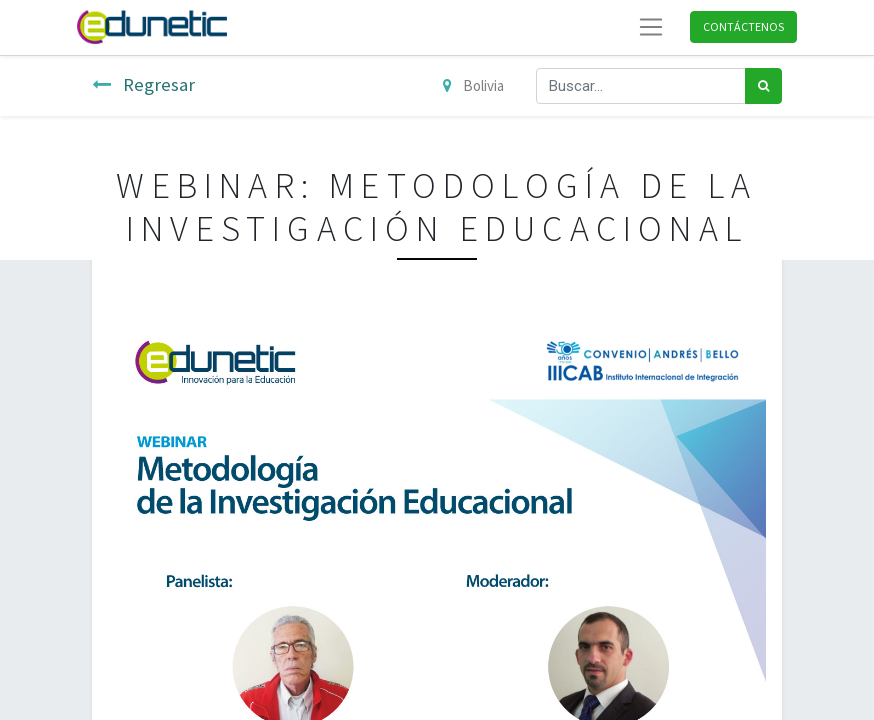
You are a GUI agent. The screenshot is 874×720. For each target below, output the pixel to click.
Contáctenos (743, 26)
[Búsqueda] (763, 86)
